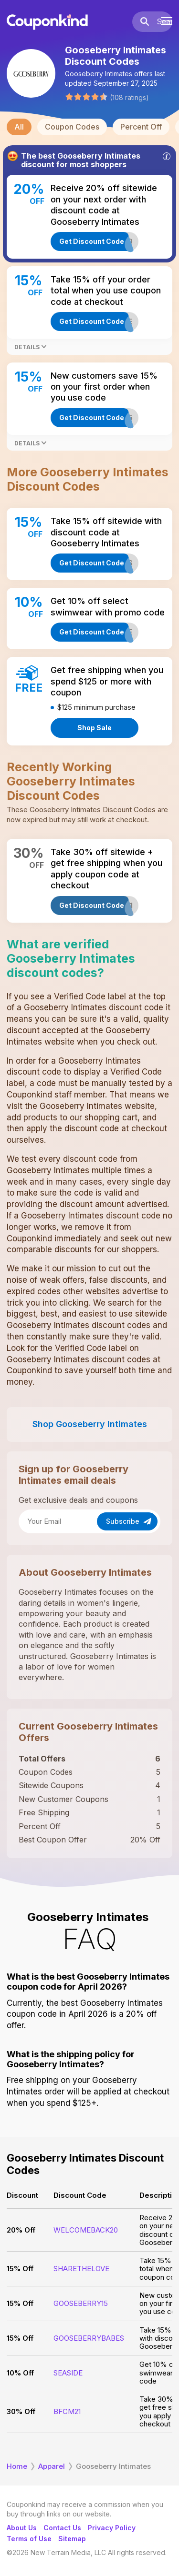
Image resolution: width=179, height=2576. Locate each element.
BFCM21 (67, 2411)
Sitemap (72, 2539)
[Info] (166, 156)
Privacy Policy (112, 2528)
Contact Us (62, 2528)
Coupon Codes (72, 126)
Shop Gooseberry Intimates (89, 1424)
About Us (22, 2528)
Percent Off (141, 126)
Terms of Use (29, 2539)
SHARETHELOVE (81, 2268)
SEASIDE (68, 2372)
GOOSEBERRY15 (80, 2303)
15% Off (20, 2268)
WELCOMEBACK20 (85, 2229)
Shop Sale (94, 728)
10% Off (20, 2372)
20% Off (21, 2229)
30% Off (21, 2411)
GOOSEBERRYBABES (88, 2338)
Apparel (51, 2466)
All (19, 126)
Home (17, 2466)
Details (30, 347)
